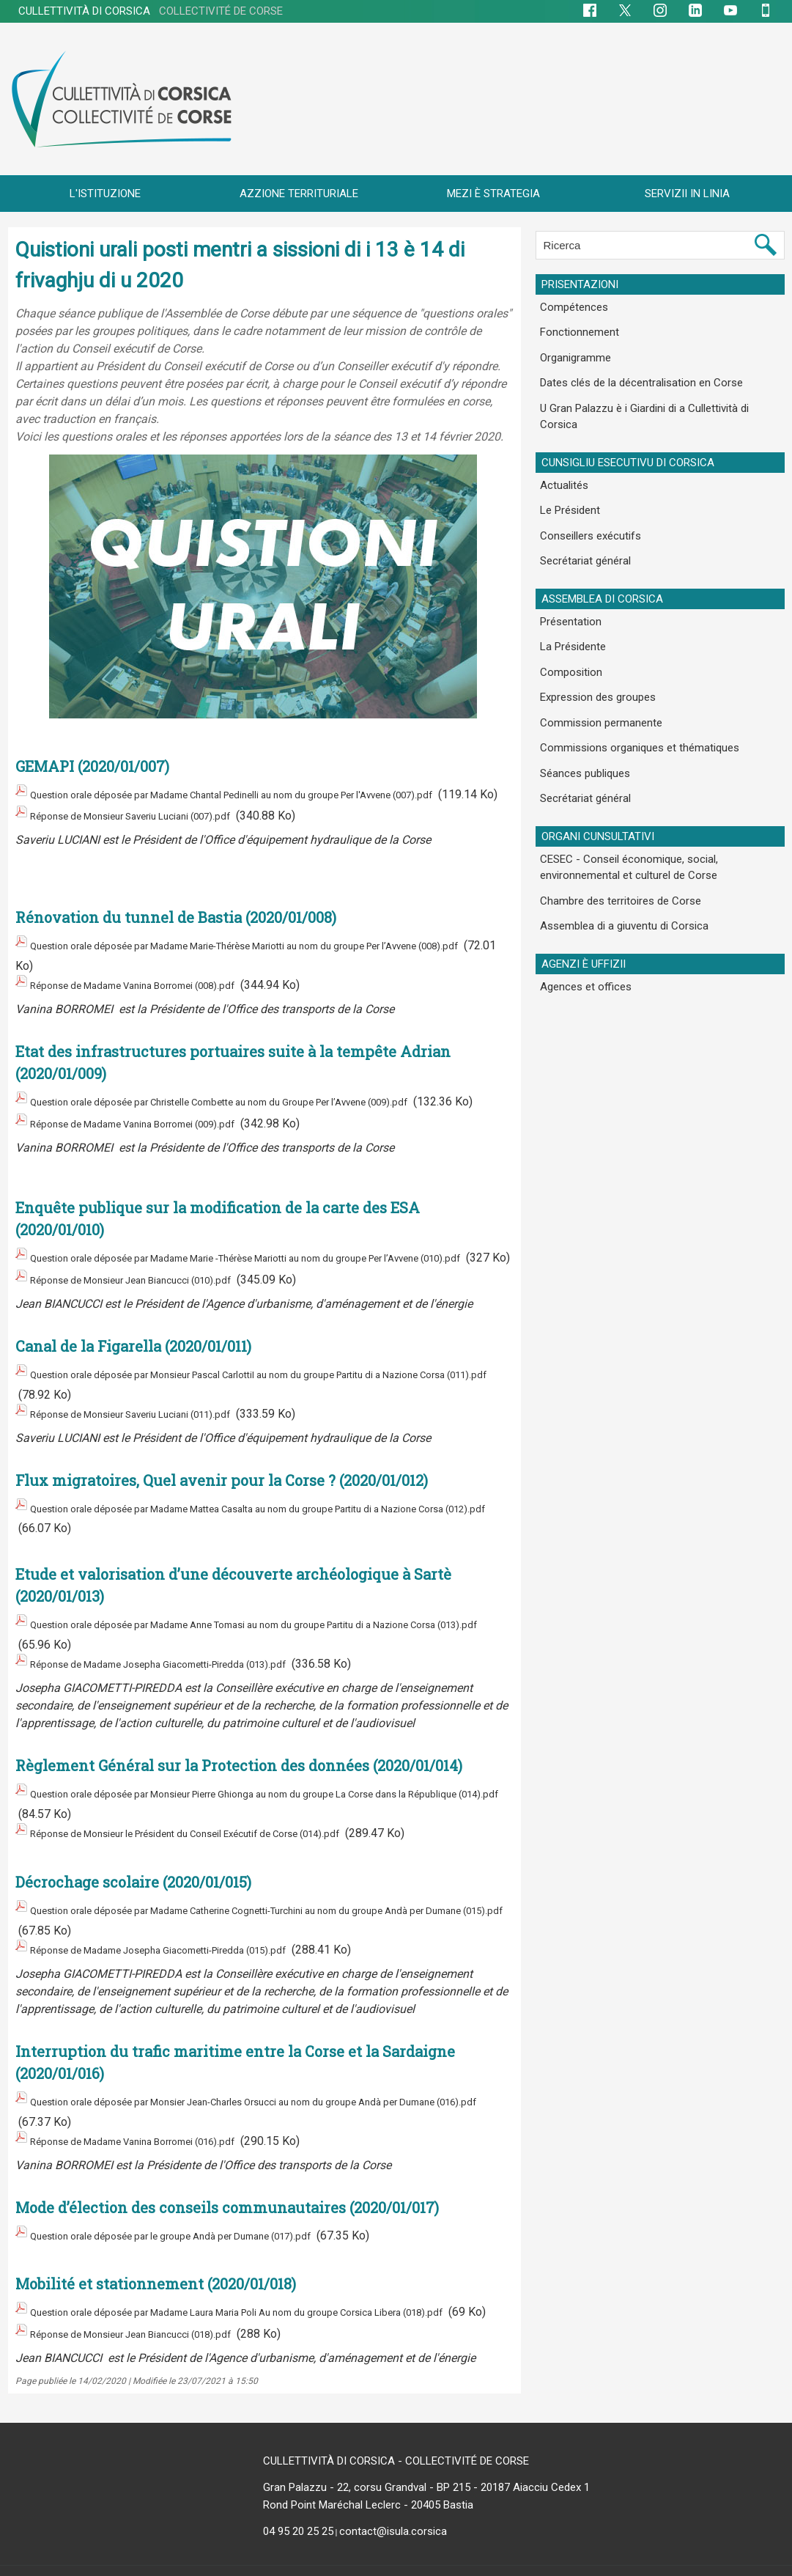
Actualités (561, 454)
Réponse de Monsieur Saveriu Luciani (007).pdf (151, 828)
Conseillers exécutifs (586, 500)
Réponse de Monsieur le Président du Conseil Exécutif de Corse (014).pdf (220, 1824)
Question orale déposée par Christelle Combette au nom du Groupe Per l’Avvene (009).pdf (259, 1101)
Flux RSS (250, 2562)
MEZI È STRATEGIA (493, 193)
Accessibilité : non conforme (353, 2562)
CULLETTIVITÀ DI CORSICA (150, 11)
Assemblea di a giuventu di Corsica (618, 858)
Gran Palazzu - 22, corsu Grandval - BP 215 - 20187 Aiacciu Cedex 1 (426, 2463)
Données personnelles (584, 2562)
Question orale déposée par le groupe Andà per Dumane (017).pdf (198, 2205)
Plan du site (184, 2562)
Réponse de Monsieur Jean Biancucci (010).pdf (151, 1301)
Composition (567, 626)
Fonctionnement (576, 328)
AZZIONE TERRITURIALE (299, 193)
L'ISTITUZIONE (105, 193)
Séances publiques (581, 717)
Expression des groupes (593, 649)
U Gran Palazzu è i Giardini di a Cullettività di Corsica (656, 396)
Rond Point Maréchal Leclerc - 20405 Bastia (368, 2480)
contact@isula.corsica (393, 2507)
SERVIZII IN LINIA (687, 193)
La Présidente (570, 603)
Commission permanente (597, 671)
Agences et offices (580, 916)
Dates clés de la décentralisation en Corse (634, 374)
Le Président (567, 477)
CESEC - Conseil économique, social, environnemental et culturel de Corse (623, 805)
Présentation (568, 580)
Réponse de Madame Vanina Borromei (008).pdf (153, 989)
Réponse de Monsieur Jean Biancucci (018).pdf (151, 2312)
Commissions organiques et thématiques (633, 694)
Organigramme (573, 351)
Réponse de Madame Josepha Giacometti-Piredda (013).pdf (185, 1664)
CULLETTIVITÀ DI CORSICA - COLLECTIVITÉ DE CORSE (396, 2436)
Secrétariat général (582, 523)
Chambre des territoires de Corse (614, 836)
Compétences (570, 306)
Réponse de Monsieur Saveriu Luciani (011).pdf (151, 1426)
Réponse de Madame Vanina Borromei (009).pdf (153, 1136)
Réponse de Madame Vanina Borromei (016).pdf (153, 2114)
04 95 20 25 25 (298, 2507)
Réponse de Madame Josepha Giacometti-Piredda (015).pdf (185, 1932)
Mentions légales (476, 2562)
